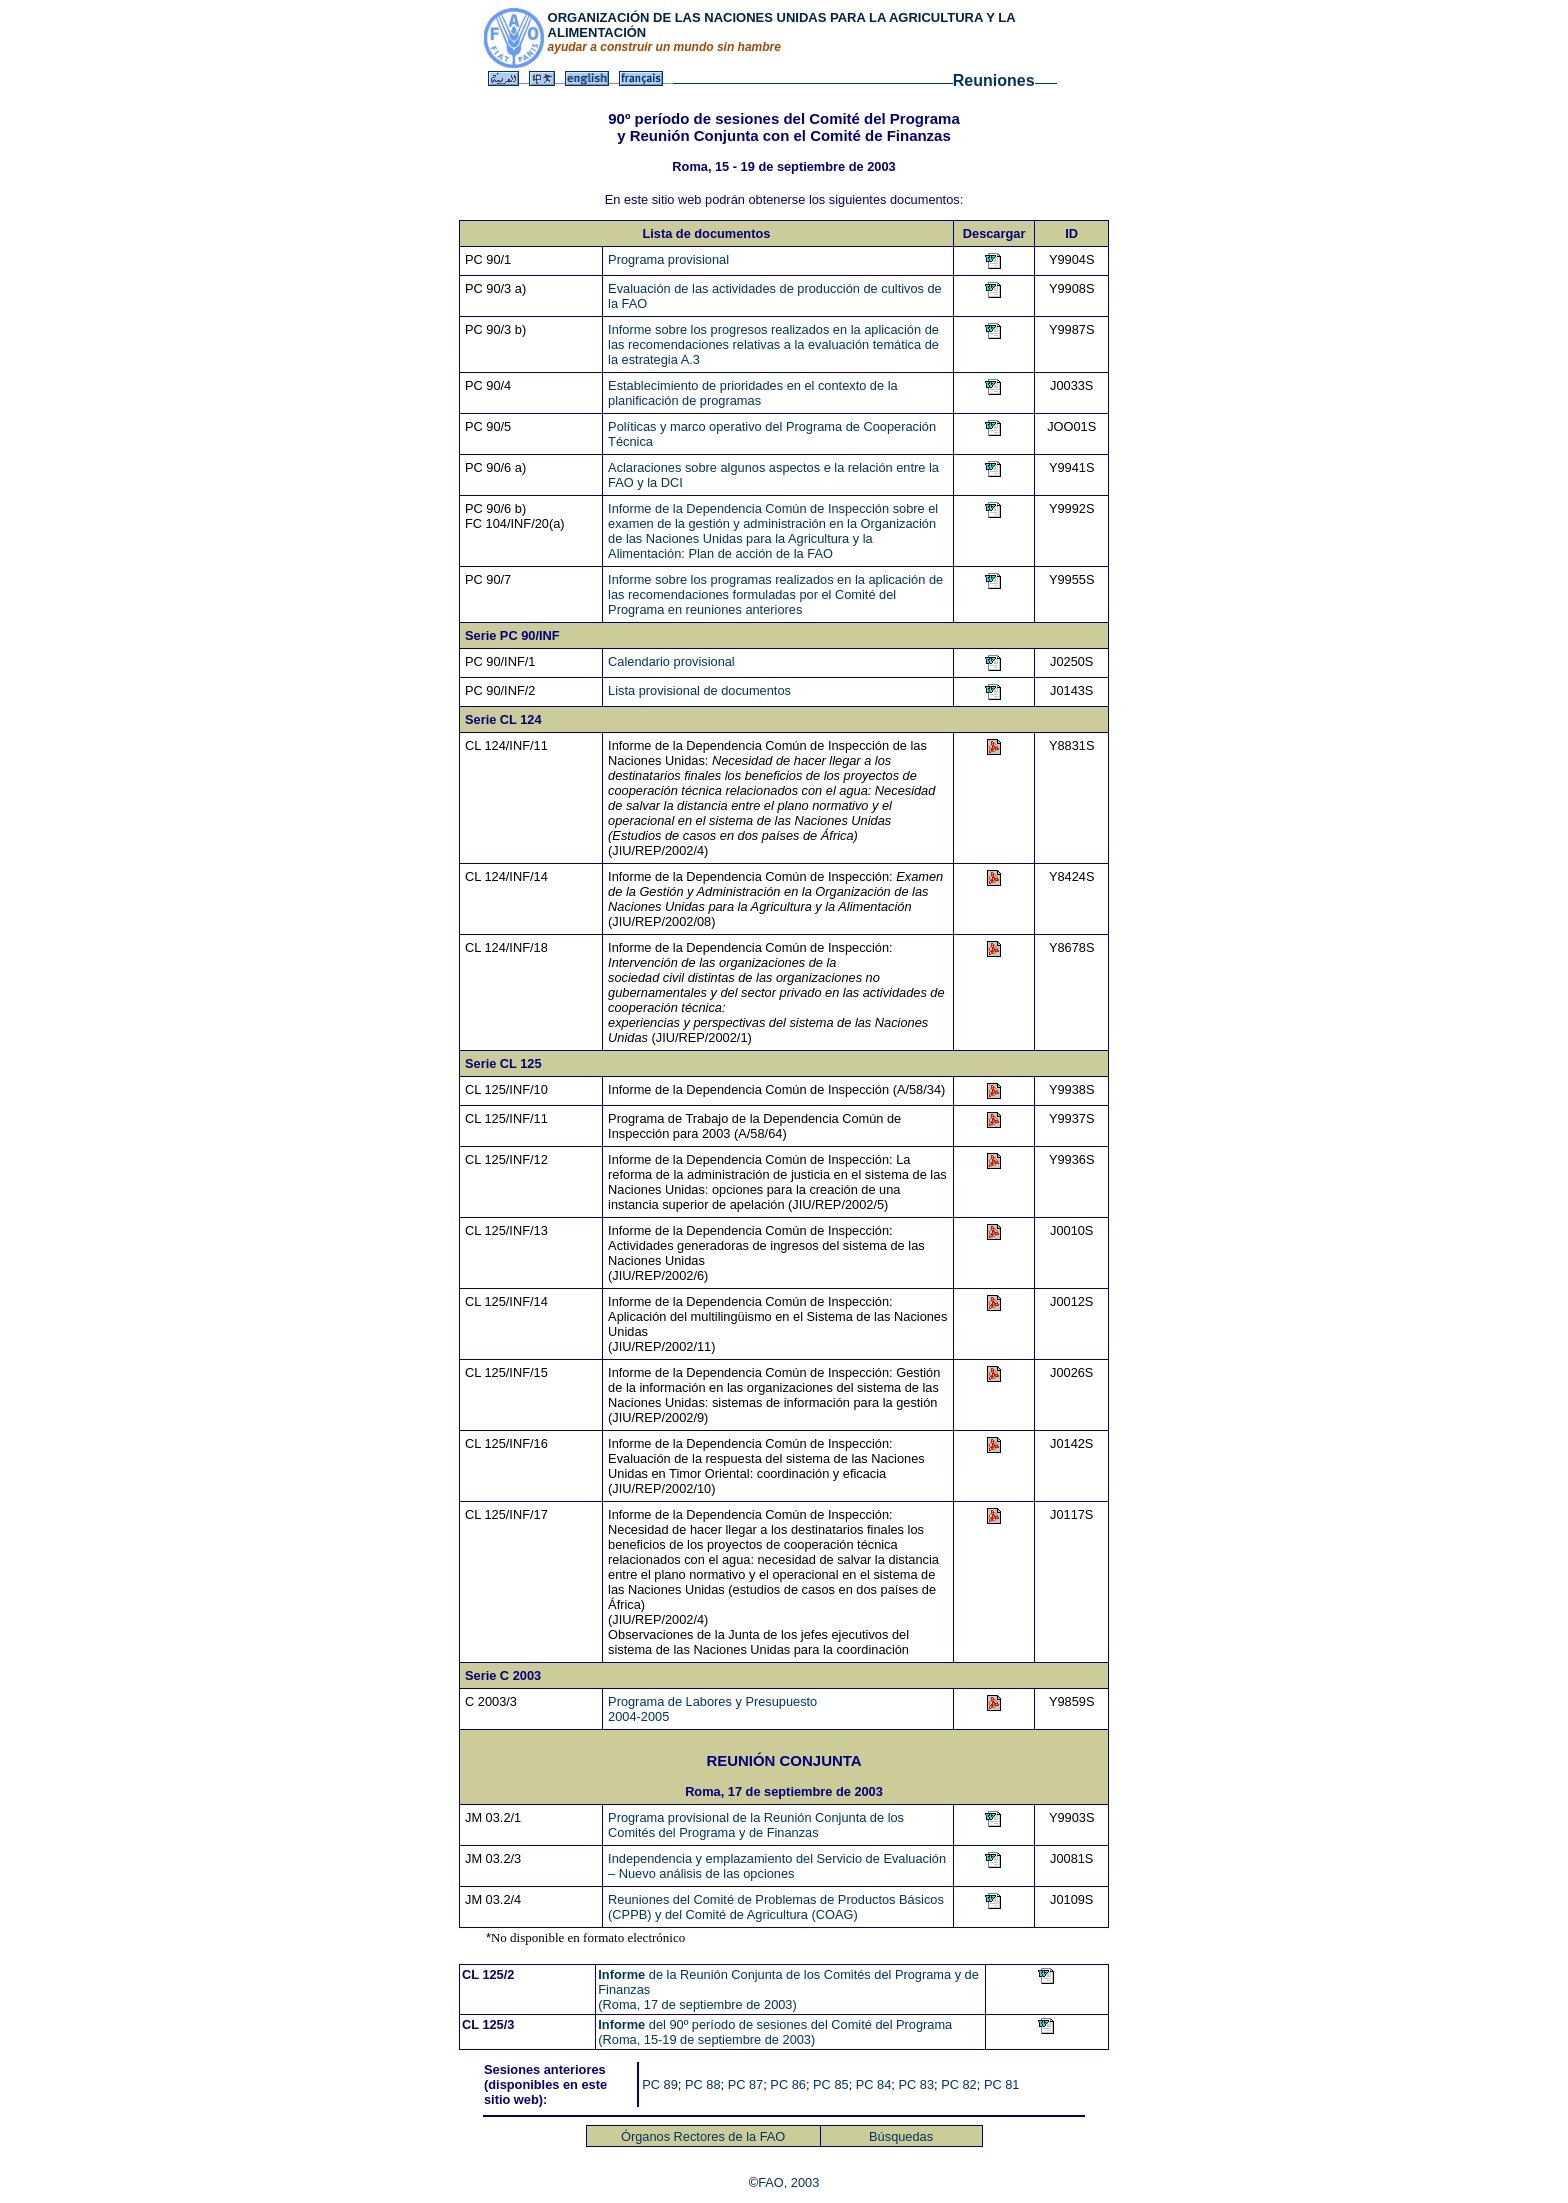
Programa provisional (668, 259)
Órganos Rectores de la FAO (703, 2136)
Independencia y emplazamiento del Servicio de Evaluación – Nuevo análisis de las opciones (777, 1866)
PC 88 (703, 2084)
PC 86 (788, 2084)
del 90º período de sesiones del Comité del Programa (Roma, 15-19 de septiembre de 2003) (775, 2032)
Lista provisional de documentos (699, 690)
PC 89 (660, 2084)
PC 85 (831, 2084)
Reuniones (994, 80)
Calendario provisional (671, 661)
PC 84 (874, 2084)
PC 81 (1002, 2084)
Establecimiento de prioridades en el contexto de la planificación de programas (753, 393)
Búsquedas (901, 2136)
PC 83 (916, 2084)
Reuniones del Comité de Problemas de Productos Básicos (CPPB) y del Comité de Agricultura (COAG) (776, 1907)
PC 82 (959, 2084)
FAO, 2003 (788, 2182)
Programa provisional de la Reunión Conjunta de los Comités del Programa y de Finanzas (756, 1825)
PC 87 (746, 2084)
